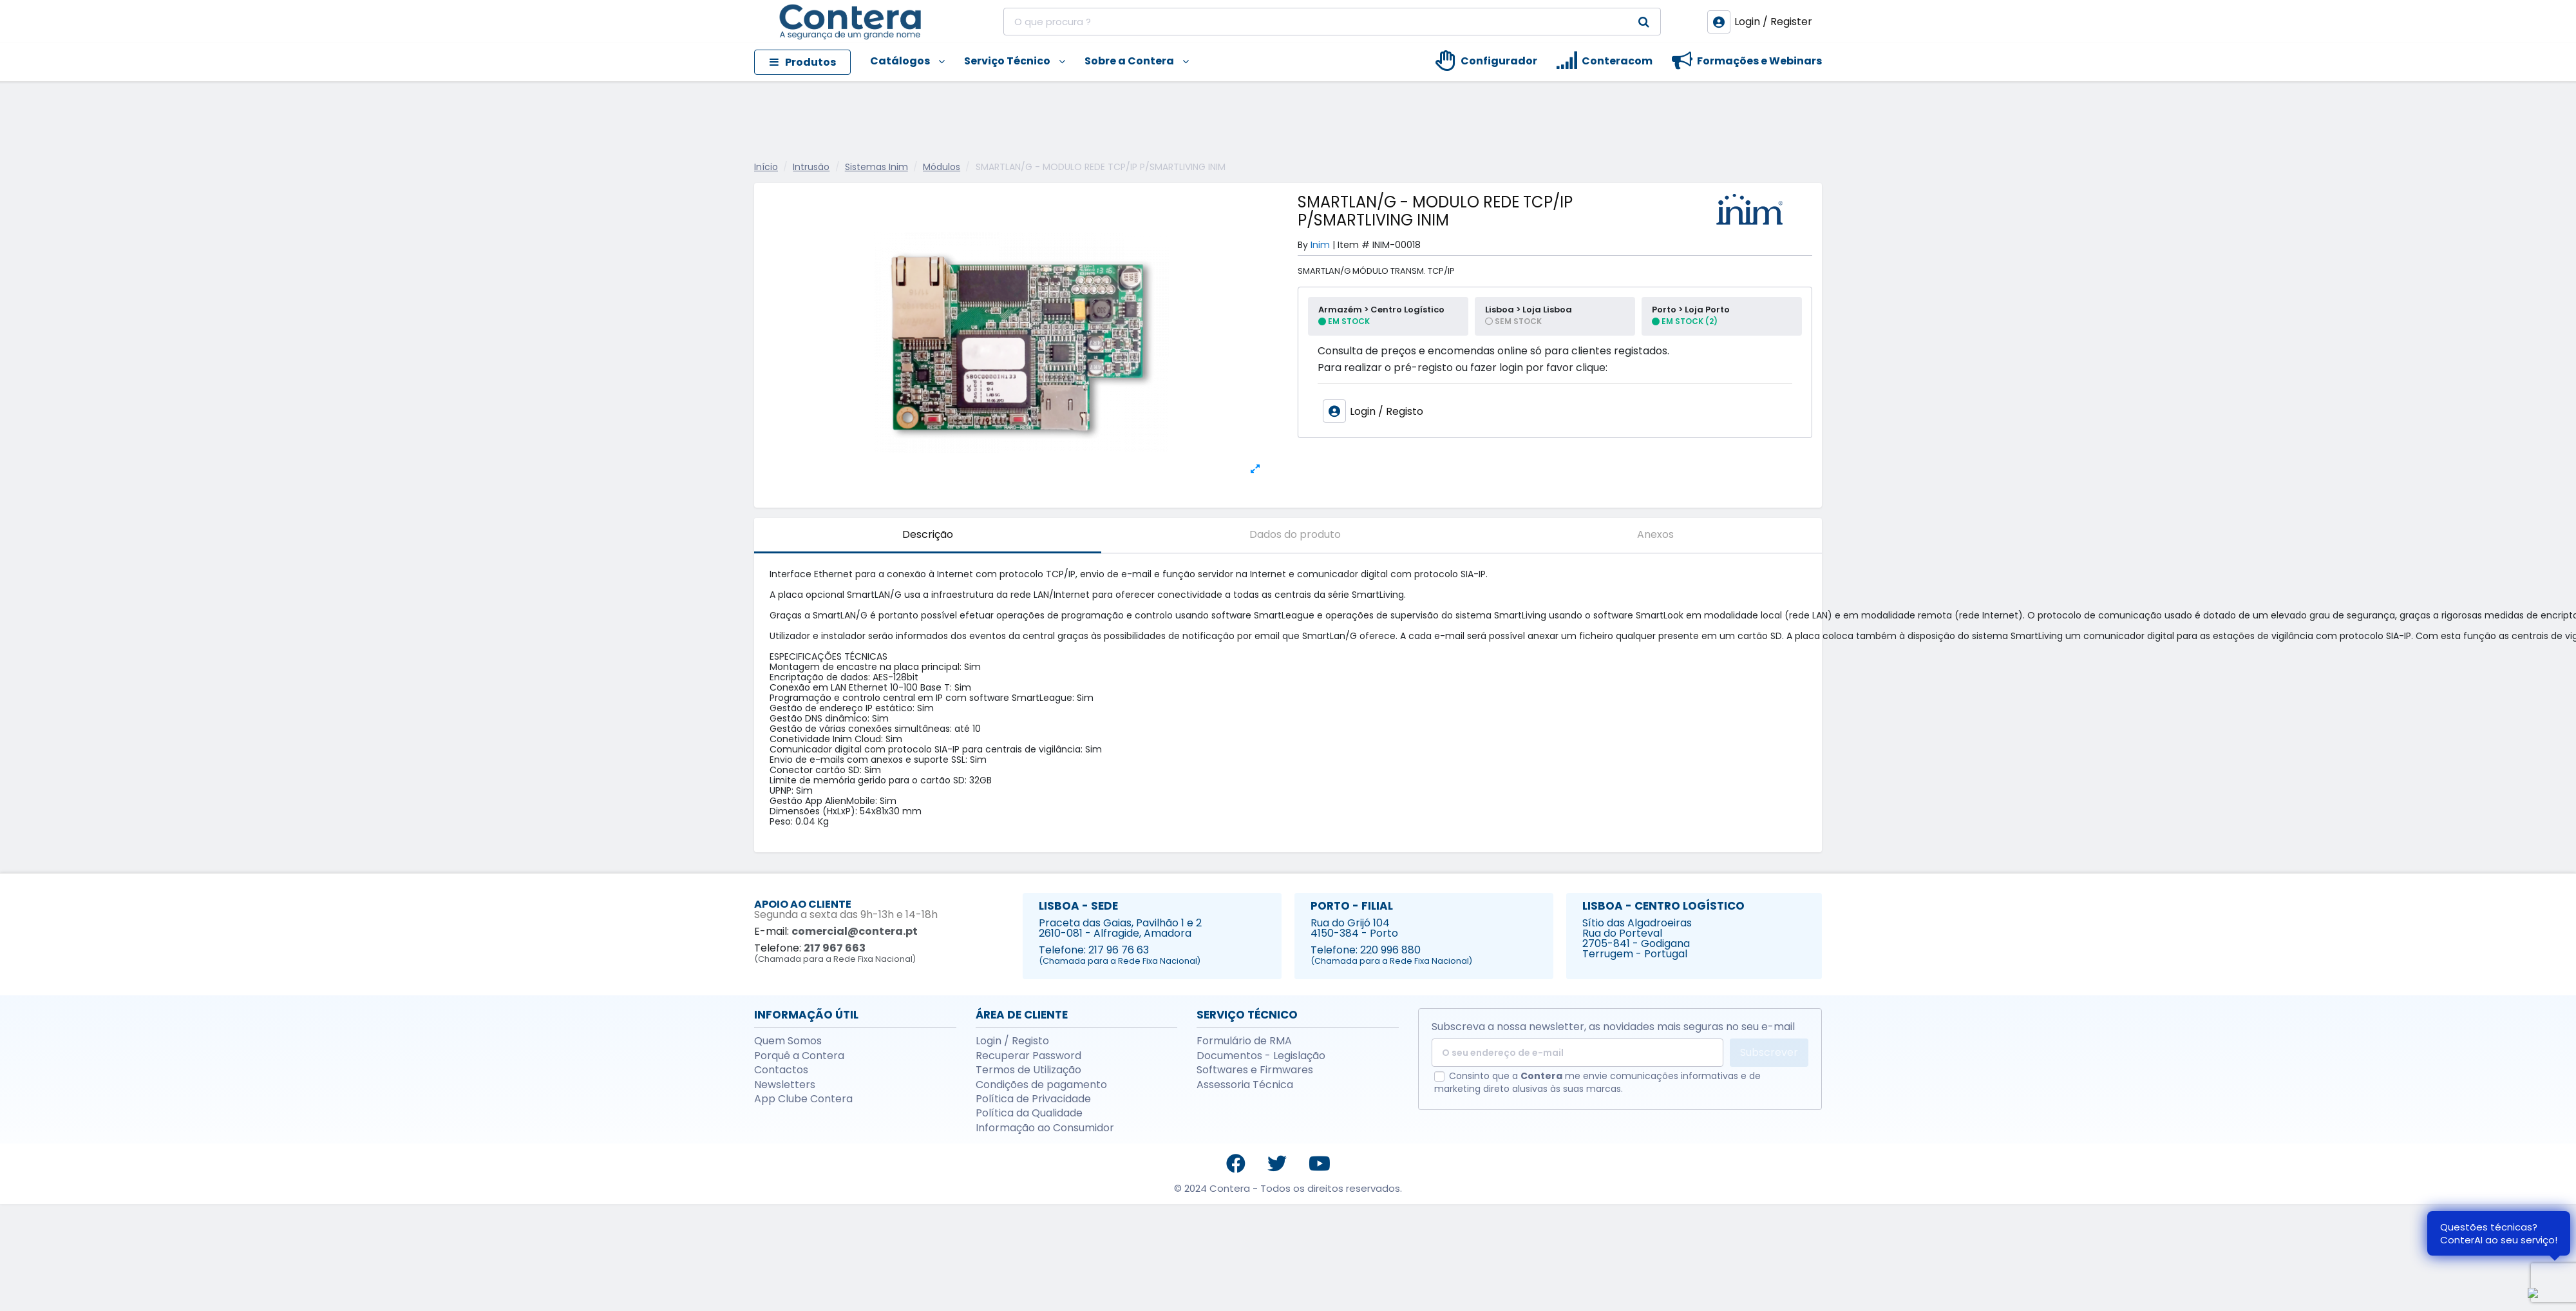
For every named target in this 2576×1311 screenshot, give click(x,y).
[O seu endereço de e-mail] (1577, 1052)
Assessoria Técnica (1245, 1085)
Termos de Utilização (1028, 1070)
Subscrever (1769, 1052)
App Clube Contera (803, 1099)
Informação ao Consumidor (1045, 1128)
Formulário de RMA (1244, 1041)
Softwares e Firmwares (1255, 1070)
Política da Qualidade (1029, 1113)
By (1303, 245)
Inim (1320, 244)
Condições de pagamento (1041, 1085)
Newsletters (784, 1085)
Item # (1354, 245)
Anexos (1655, 534)
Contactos (781, 1070)
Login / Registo (1012, 1041)
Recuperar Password (1028, 1056)
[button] (898, 62)
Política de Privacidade (1033, 1099)
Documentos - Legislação (1261, 1056)
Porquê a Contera (799, 1056)
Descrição (927, 534)
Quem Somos (788, 1041)
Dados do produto (1295, 534)
